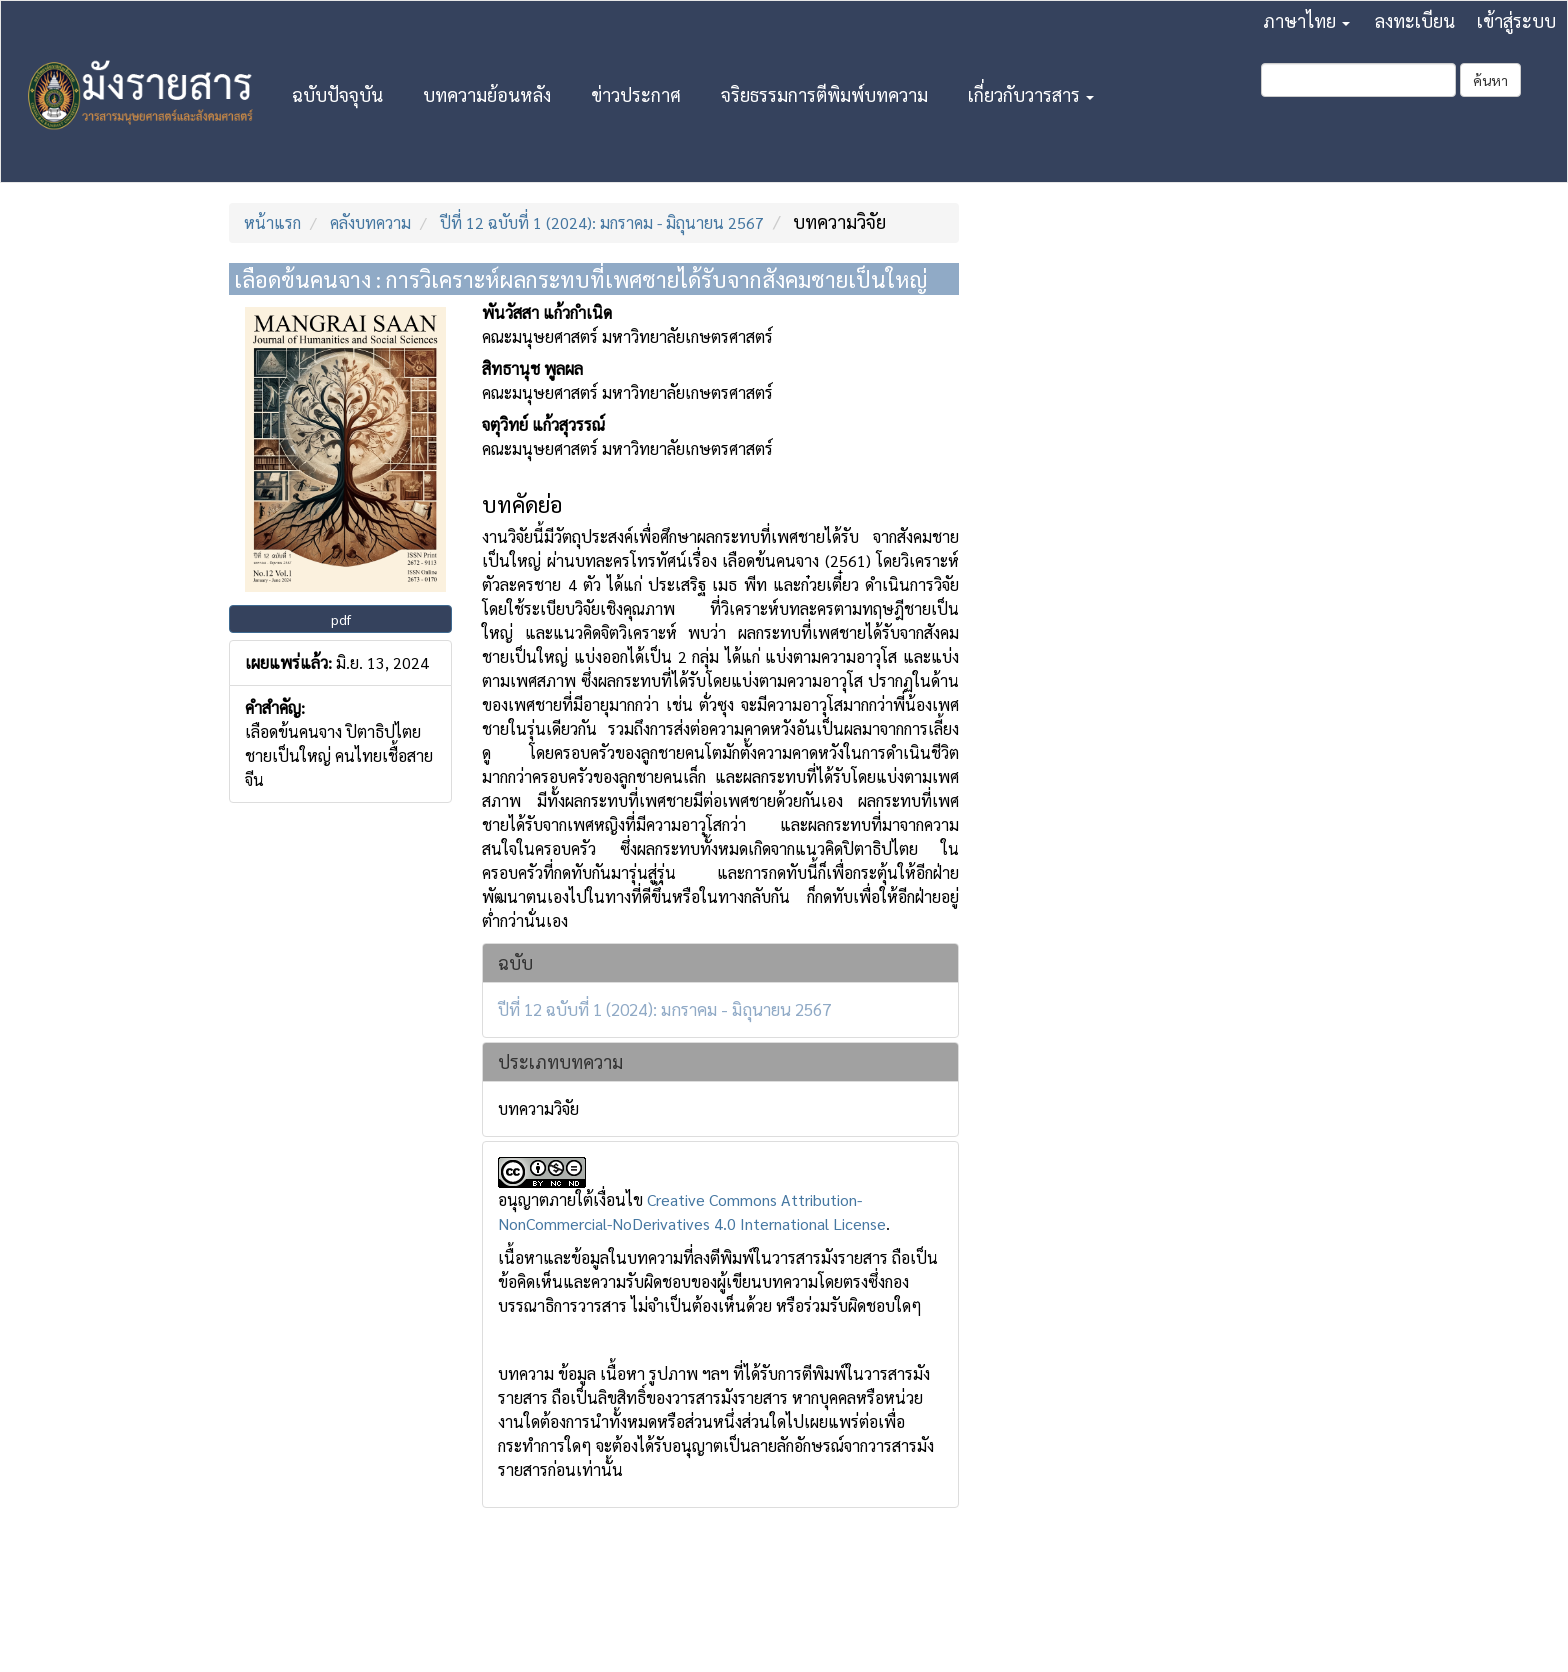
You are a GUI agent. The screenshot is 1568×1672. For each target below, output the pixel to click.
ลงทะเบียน (1415, 20)
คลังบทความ (370, 222)
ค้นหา (1490, 80)
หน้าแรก (272, 222)
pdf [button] (341, 619)
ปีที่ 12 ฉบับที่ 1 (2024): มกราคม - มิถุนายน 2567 (602, 222)
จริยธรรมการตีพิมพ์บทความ (824, 94)
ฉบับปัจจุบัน (337, 94)
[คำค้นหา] (1358, 80)
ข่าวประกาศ (636, 94)
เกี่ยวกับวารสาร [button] (1031, 94)
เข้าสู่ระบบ (1516, 20)
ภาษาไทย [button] (1306, 20)
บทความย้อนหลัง (487, 94)
